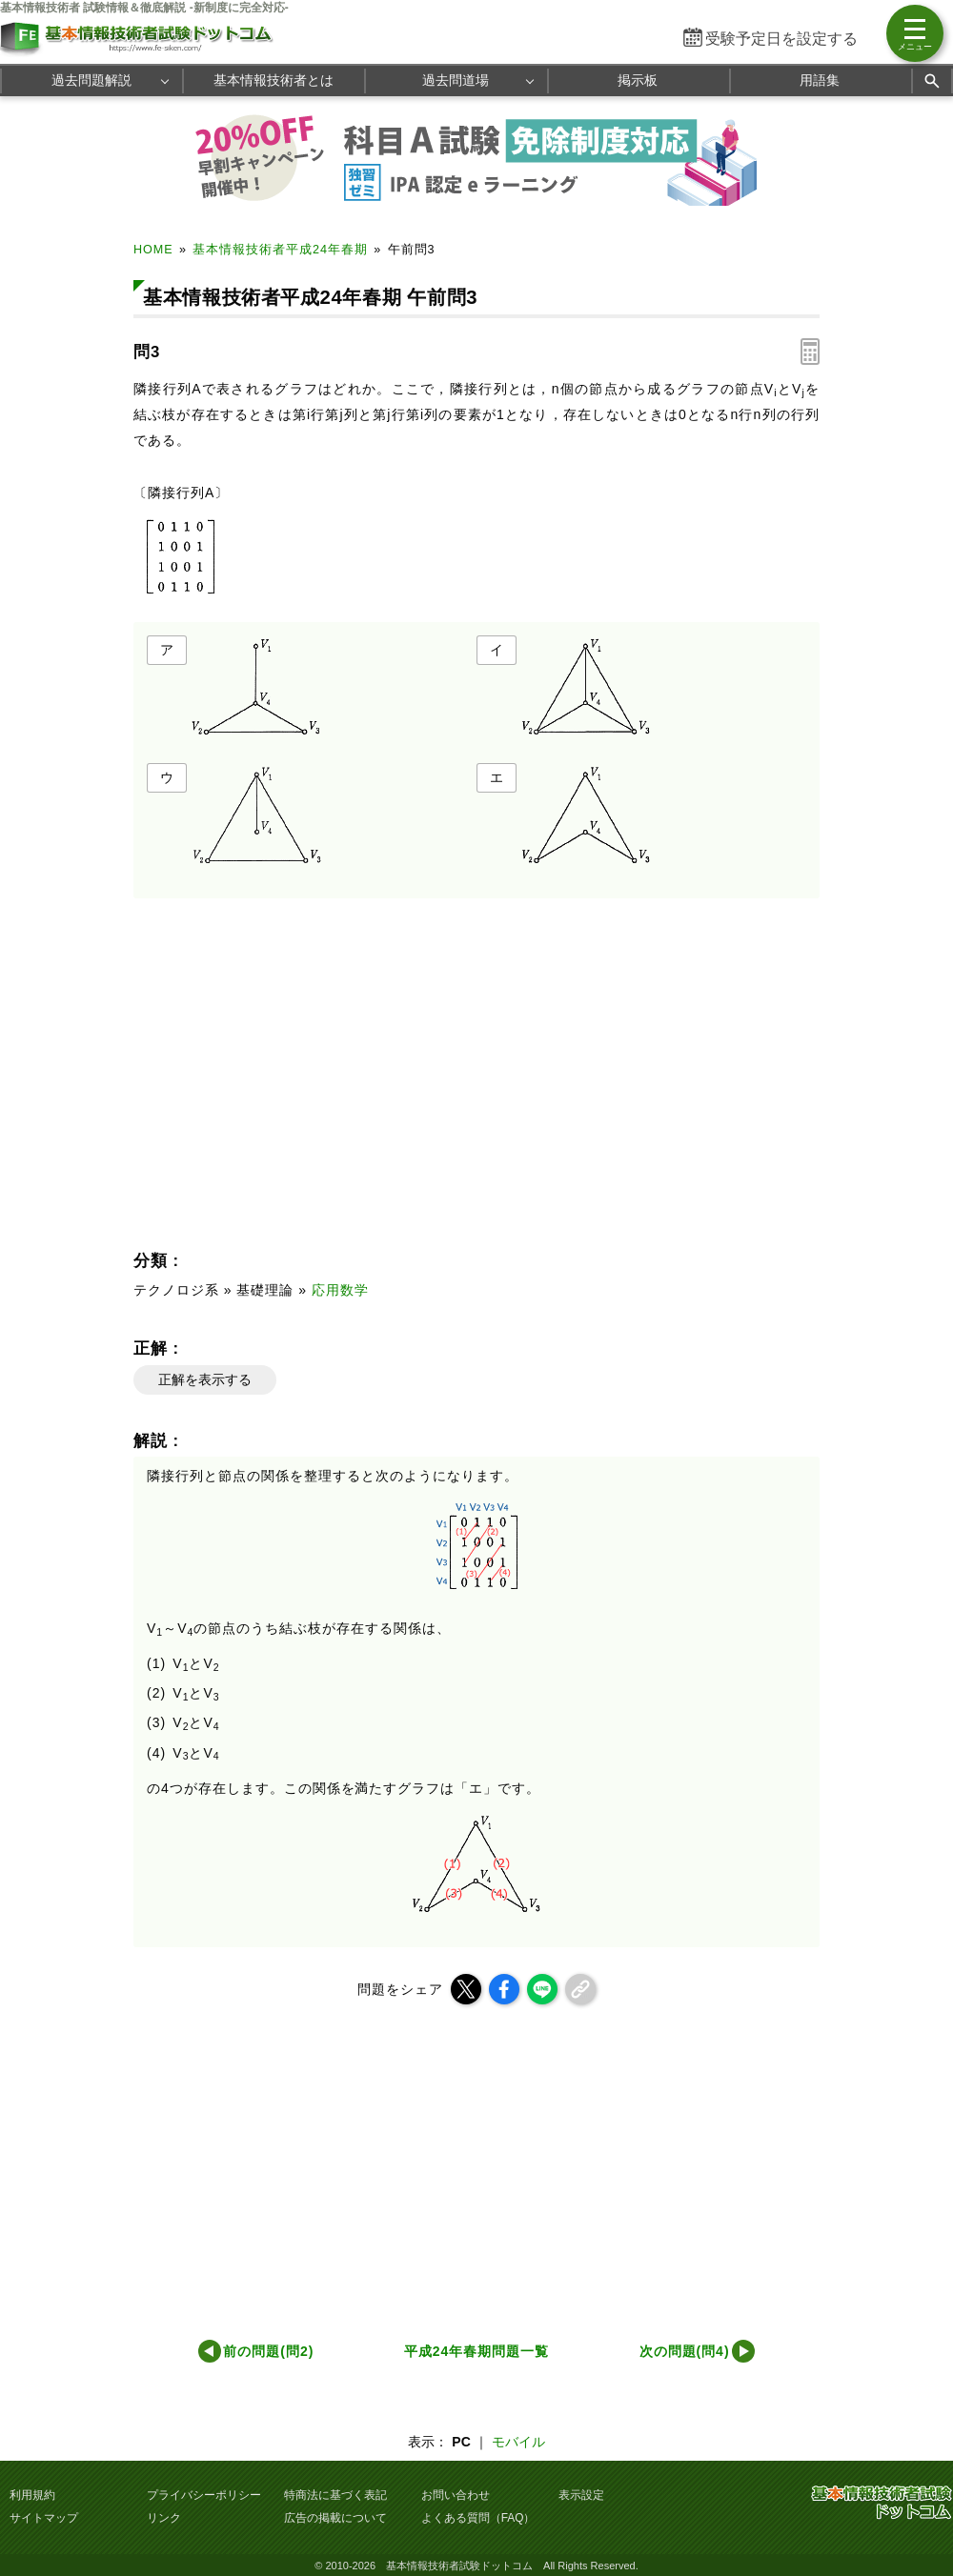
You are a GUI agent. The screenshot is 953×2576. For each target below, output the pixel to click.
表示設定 (581, 2495)
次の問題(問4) (684, 2351)
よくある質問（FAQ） (478, 2518)
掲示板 (638, 80)
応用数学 (340, 1290)
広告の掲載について (335, 2518)
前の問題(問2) (268, 2351)
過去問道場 (455, 80)
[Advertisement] (301, 1079)
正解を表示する (205, 1379)
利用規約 (32, 2495)
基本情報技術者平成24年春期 (280, 249)
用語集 (820, 80)
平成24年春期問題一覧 (476, 2351)
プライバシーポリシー (204, 2495)
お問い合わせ (455, 2495)
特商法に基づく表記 (335, 2495)
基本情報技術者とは (273, 80)
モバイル (518, 2441)
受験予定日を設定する (781, 38)
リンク (164, 2518)
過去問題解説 (91, 80)
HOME (153, 249)
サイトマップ (44, 2518)
